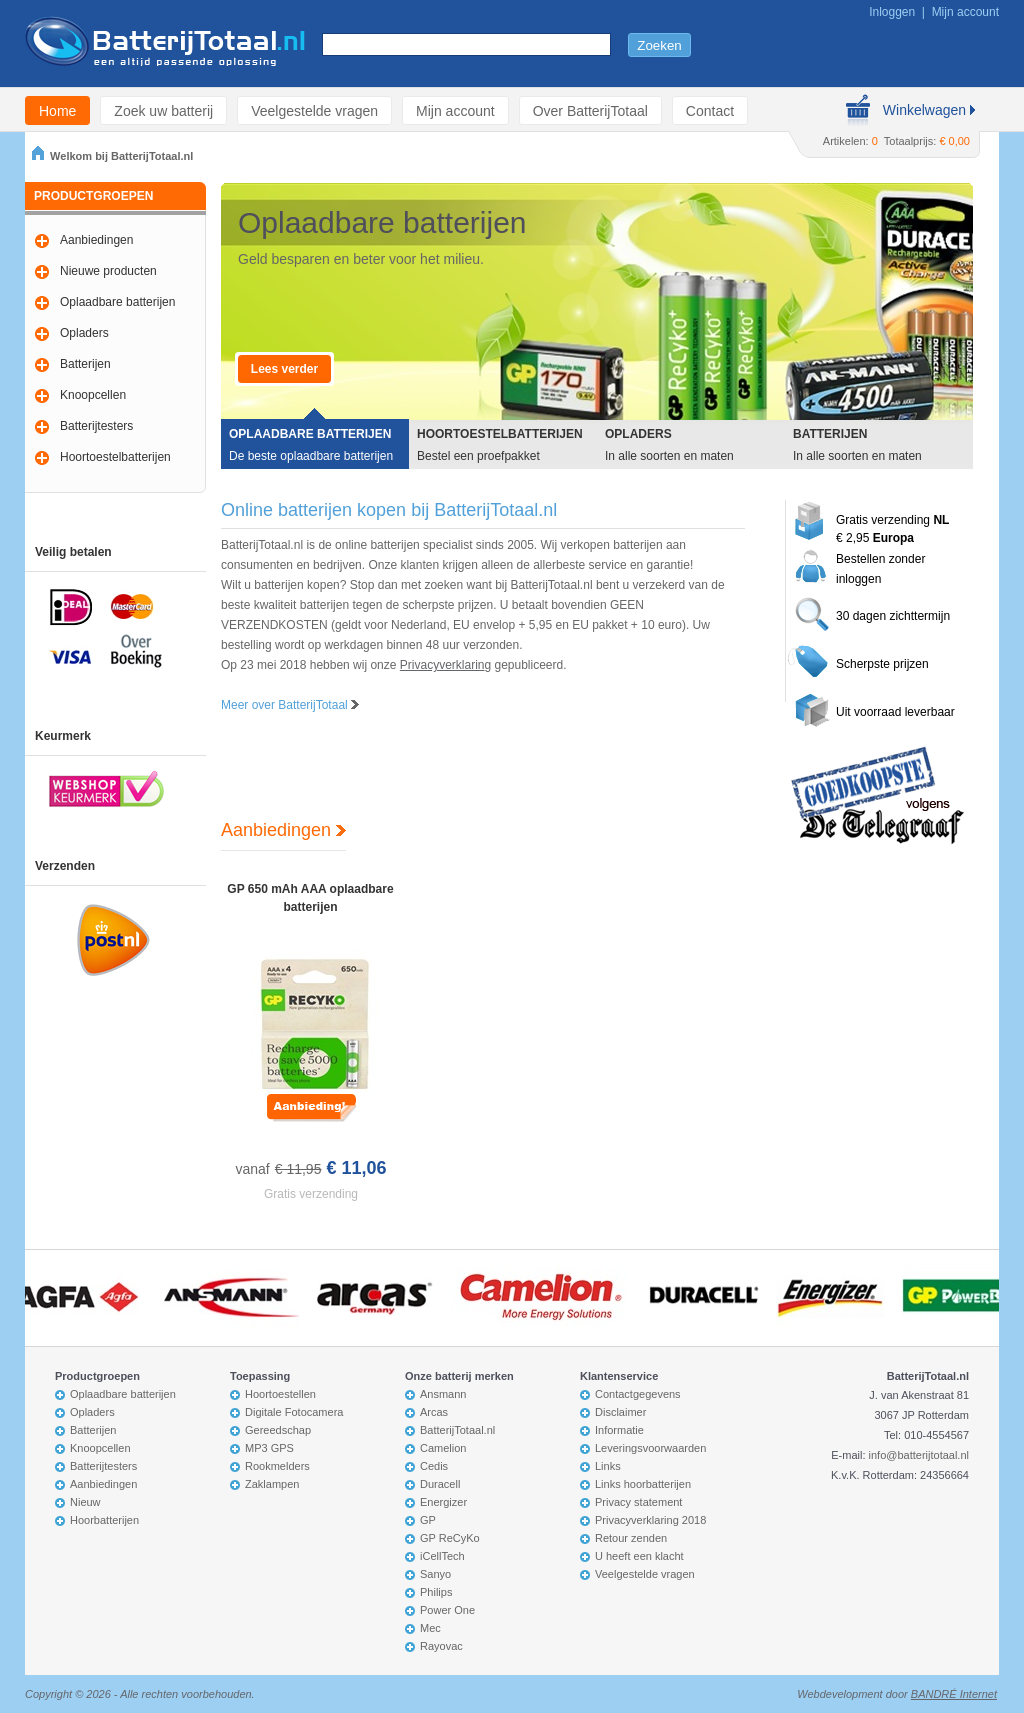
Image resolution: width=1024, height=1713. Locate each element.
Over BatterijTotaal (590, 110)
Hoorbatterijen (104, 1520)
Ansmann (443, 1394)
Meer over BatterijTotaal (290, 705)
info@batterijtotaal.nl (919, 1455)
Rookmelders (277, 1466)
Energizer (443, 1502)
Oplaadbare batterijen (117, 302)
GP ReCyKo (450, 1538)
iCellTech (442, 1556)
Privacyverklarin (442, 665)
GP (428, 1520)
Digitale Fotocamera (294, 1412)
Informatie (619, 1430)
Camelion (443, 1448)
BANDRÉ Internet (954, 1694)
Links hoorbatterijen (643, 1484)
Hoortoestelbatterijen (115, 457)
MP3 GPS (269, 1448)
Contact (710, 110)
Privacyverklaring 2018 (650, 1520)
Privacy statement (638, 1502)
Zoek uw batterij (163, 110)
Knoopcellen (93, 395)
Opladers (84, 333)
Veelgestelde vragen (314, 110)
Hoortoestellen (280, 1394)
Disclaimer (620, 1412)
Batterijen (85, 364)
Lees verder (284, 369)
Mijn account (965, 12)
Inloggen (892, 12)
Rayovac (441, 1646)
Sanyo (435, 1574)
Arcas (434, 1412)
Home (57, 110)
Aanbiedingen (96, 240)
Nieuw (85, 1502)
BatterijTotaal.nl (457, 1430)
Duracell (440, 1484)
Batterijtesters (96, 426)
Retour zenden (631, 1538)
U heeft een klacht (639, 1556)
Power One (447, 1610)
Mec (430, 1628)
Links (608, 1466)
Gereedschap (278, 1430)
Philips (436, 1592)
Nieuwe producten (108, 271)
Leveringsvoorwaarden (650, 1448)
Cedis (434, 1466)
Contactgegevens (638, 1394)
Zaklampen (272, 1484)
